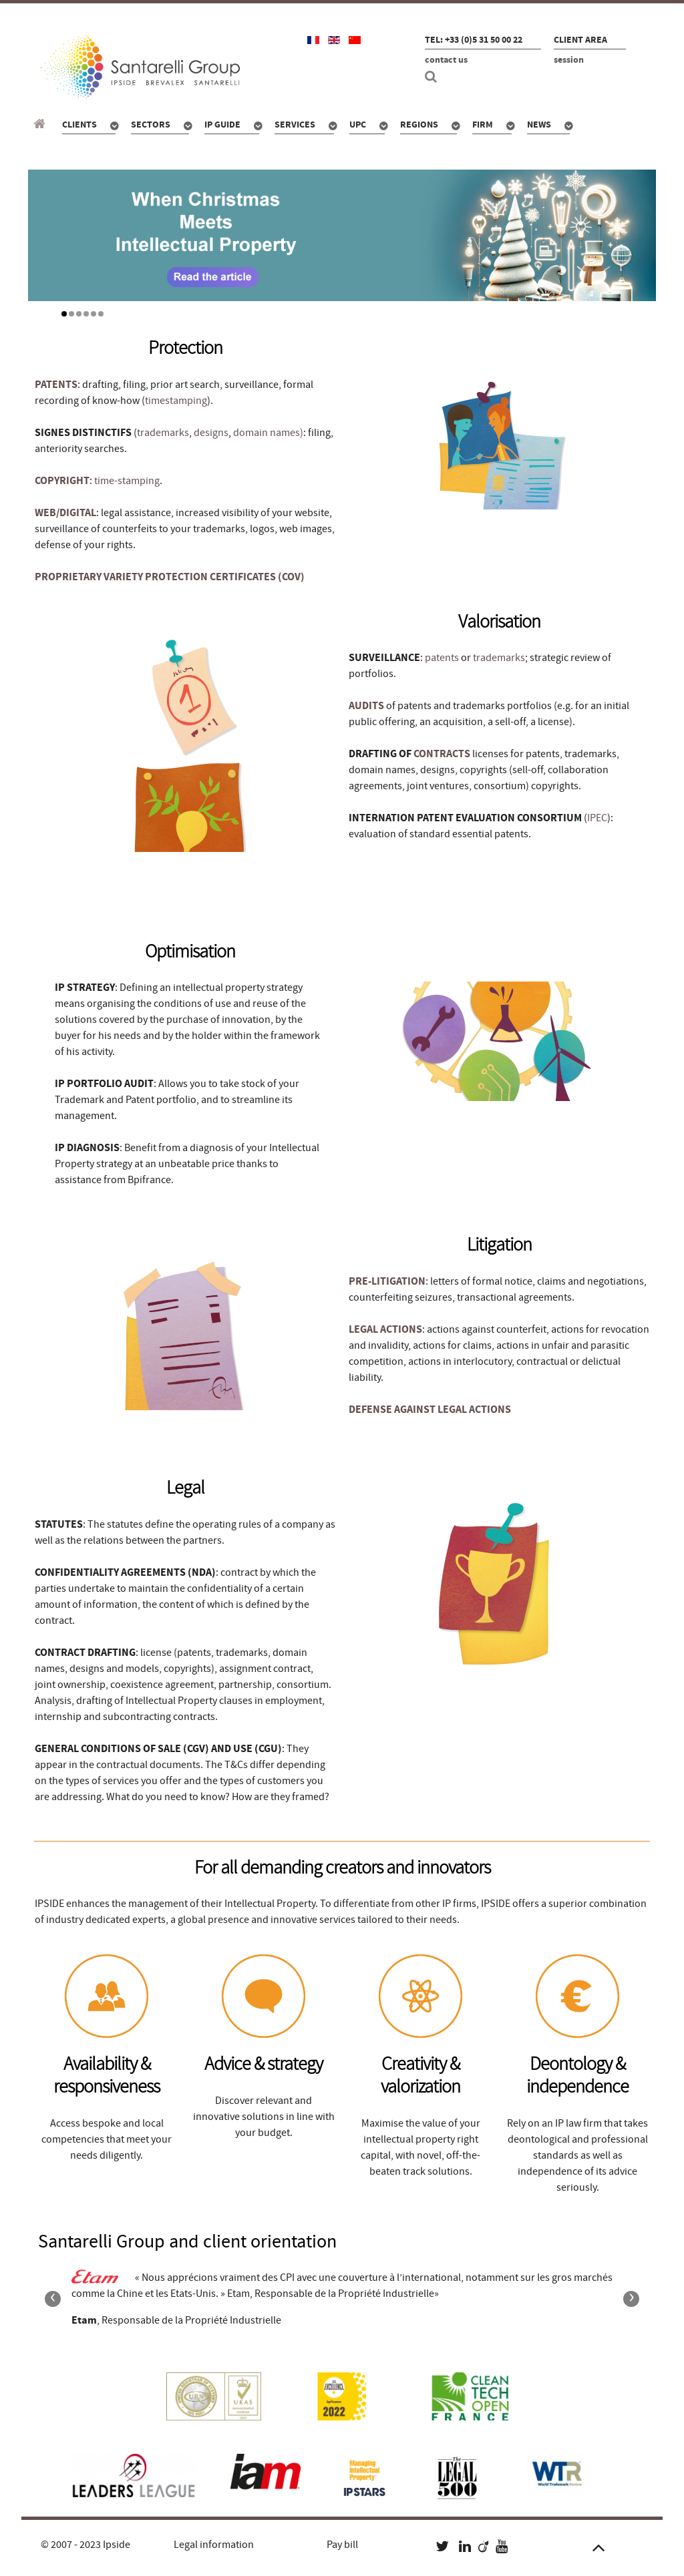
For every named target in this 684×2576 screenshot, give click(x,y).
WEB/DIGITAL (65, 513)
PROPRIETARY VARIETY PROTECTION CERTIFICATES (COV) (170, 577)
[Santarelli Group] (41, 124)
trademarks (163, 433)
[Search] (433, 76)
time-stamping (127, 481)
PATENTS (56, 385)
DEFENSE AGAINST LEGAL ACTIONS (430, 1410)
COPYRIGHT (62, 481)
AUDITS (366, 706)
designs (211, 433)
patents (442, 658)
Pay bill (342, 2545)
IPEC (597, 818)
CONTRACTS (441, 754)
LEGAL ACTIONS (385, 1329)
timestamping (176, 401)
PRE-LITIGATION (387, 1281)
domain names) (268, 433)
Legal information (214, 2545)
